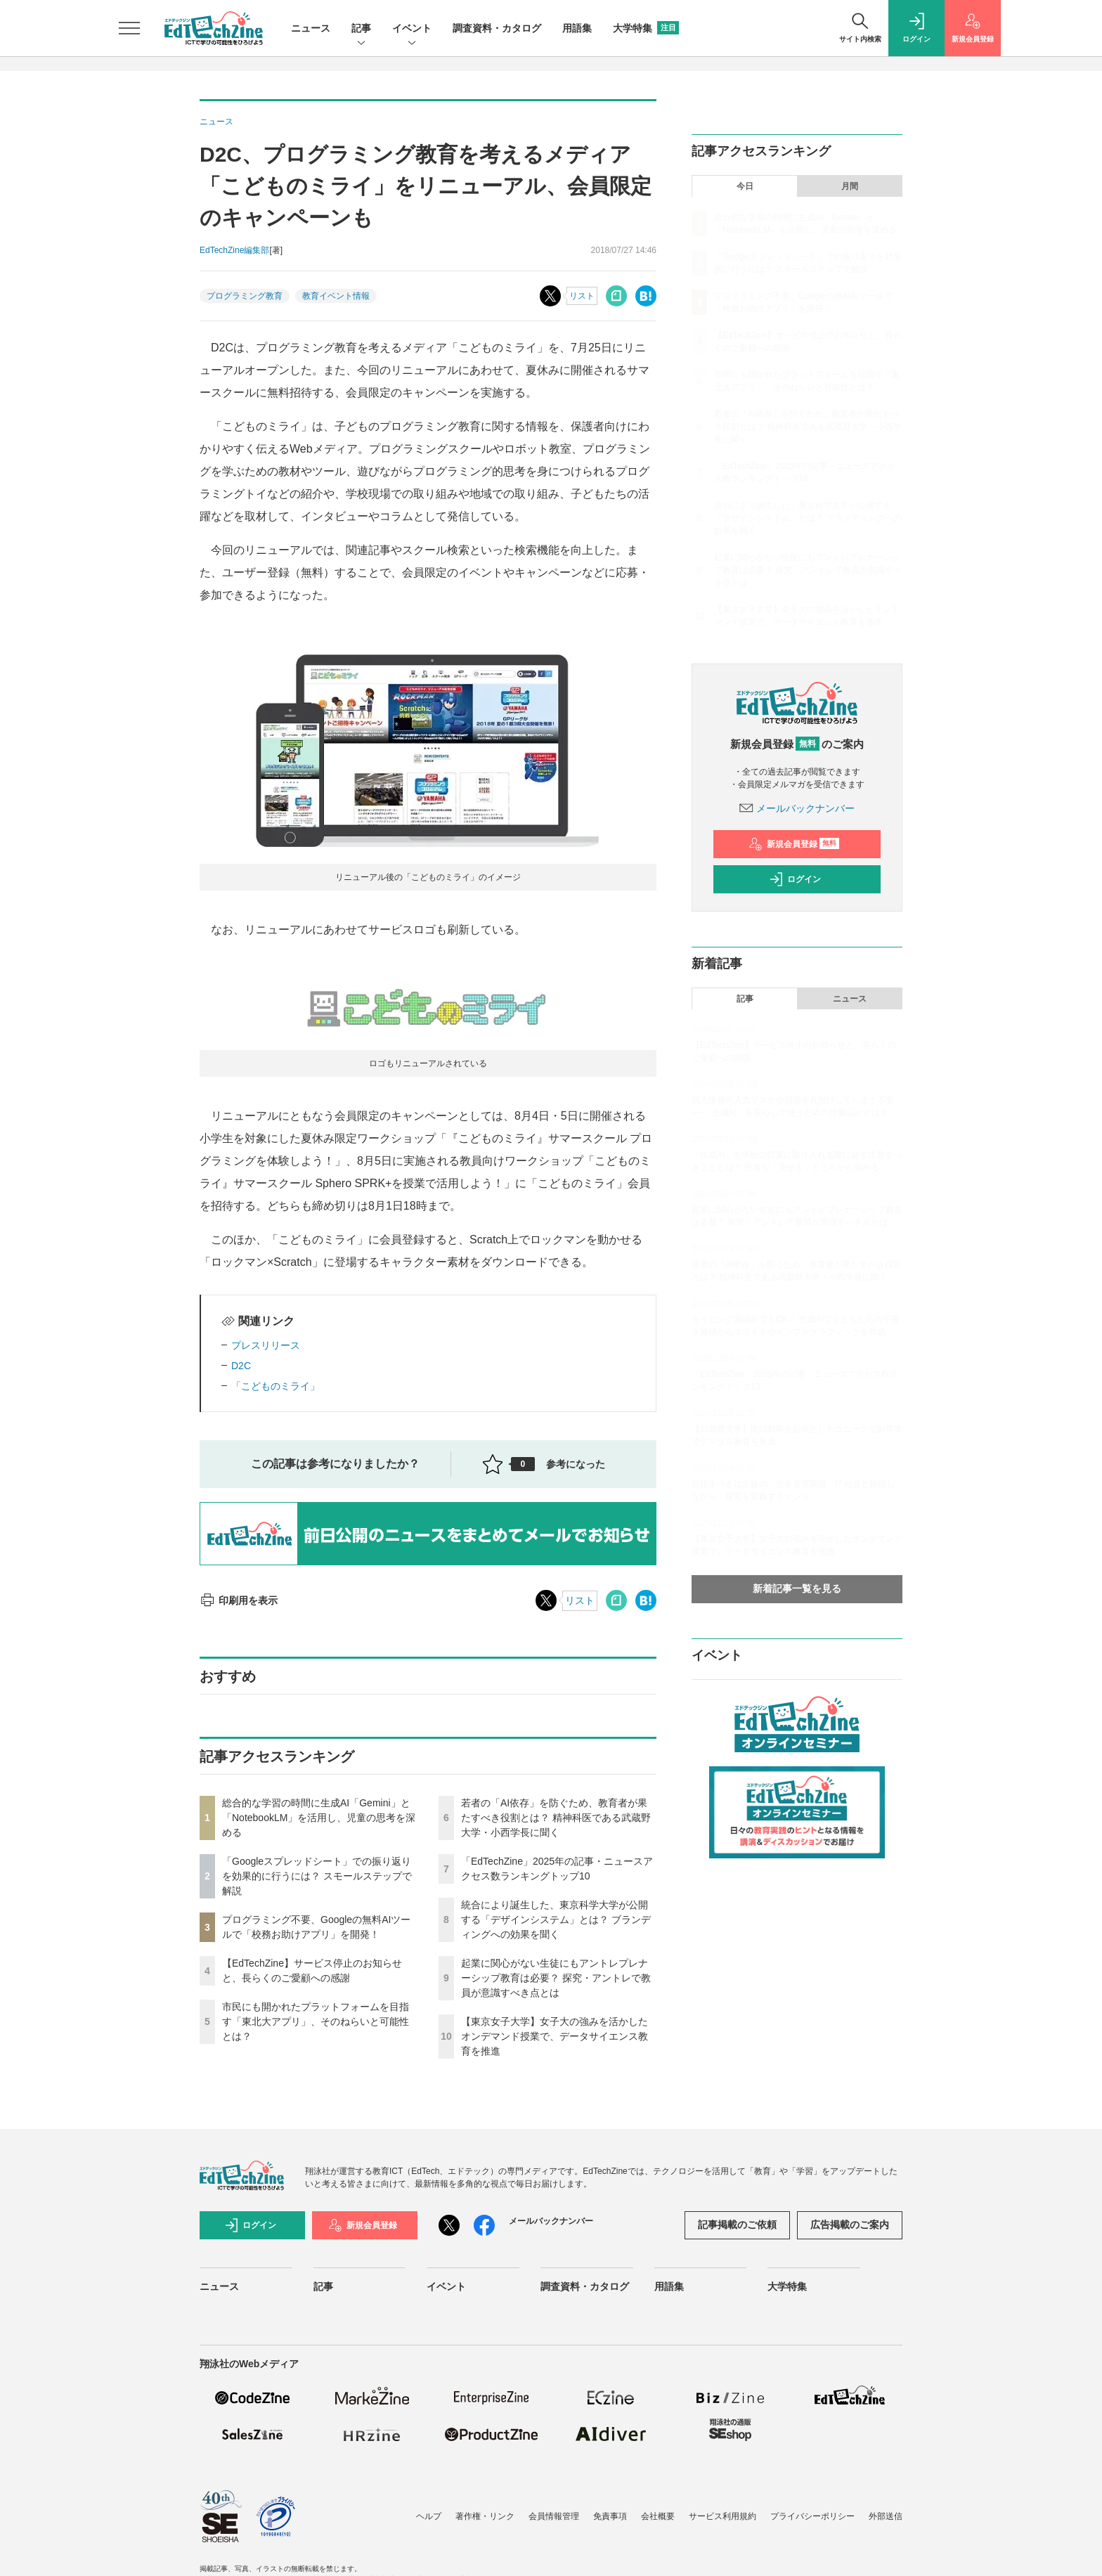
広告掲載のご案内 (849, 2224)
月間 (849, 186)
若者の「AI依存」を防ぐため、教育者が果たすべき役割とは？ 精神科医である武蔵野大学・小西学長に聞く (556, 1817)
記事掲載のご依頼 (737, 2224)
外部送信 (885, 2516)
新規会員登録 (793, 844)
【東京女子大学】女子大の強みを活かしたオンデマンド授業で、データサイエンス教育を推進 (554, 2036)
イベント (412, 29)
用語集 (577, 28)
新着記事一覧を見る (797, 1588)
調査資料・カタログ (497, 28)
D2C (241, 1365)
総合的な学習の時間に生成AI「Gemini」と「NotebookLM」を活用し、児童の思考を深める (318, 1817)
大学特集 (646, 28)
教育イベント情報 (336, 296)
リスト (582, 296)
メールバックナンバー (797, 808)
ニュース (310, 28)
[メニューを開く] (129, 28)
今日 (745, 186)
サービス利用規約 (722, 2516)
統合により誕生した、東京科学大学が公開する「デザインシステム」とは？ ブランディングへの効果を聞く (556, 1919)
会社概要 (658, 2516)
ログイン (795, 879)
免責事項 (610, 2516)
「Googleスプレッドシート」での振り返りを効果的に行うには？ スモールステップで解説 (317, 1876)
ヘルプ (428, 2516)
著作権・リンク (484, 2516)
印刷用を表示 (239, 1600)
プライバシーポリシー (812, 2516)
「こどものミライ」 (275, 1386)
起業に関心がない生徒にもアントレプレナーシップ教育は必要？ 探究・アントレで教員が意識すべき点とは (556, 1977)
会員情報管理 (554, 2516)
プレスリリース (265, 1345)
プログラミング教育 (245, 296)
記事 (361, 29)
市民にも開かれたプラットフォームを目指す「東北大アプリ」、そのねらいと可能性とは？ (315, 2021)
